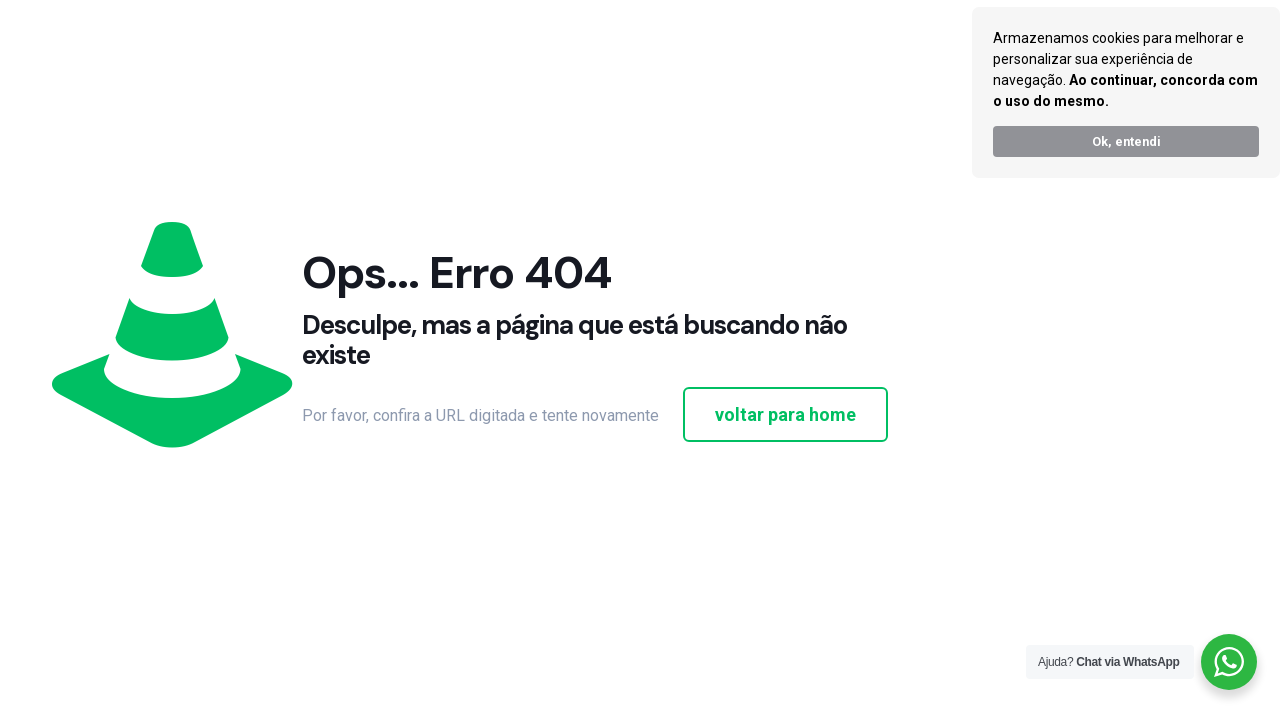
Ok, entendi (1126, 141)
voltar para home (785, 414)
